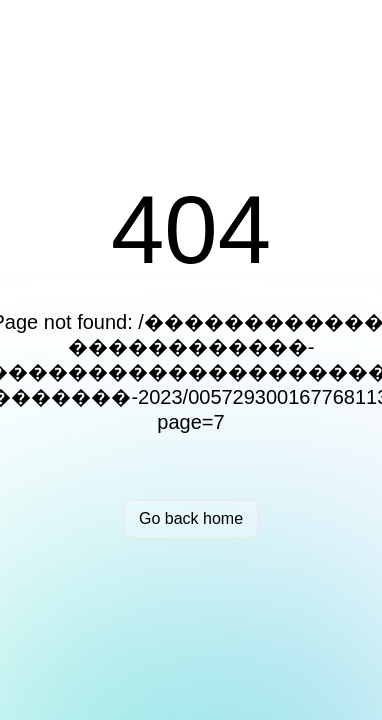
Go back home (191, 518)
